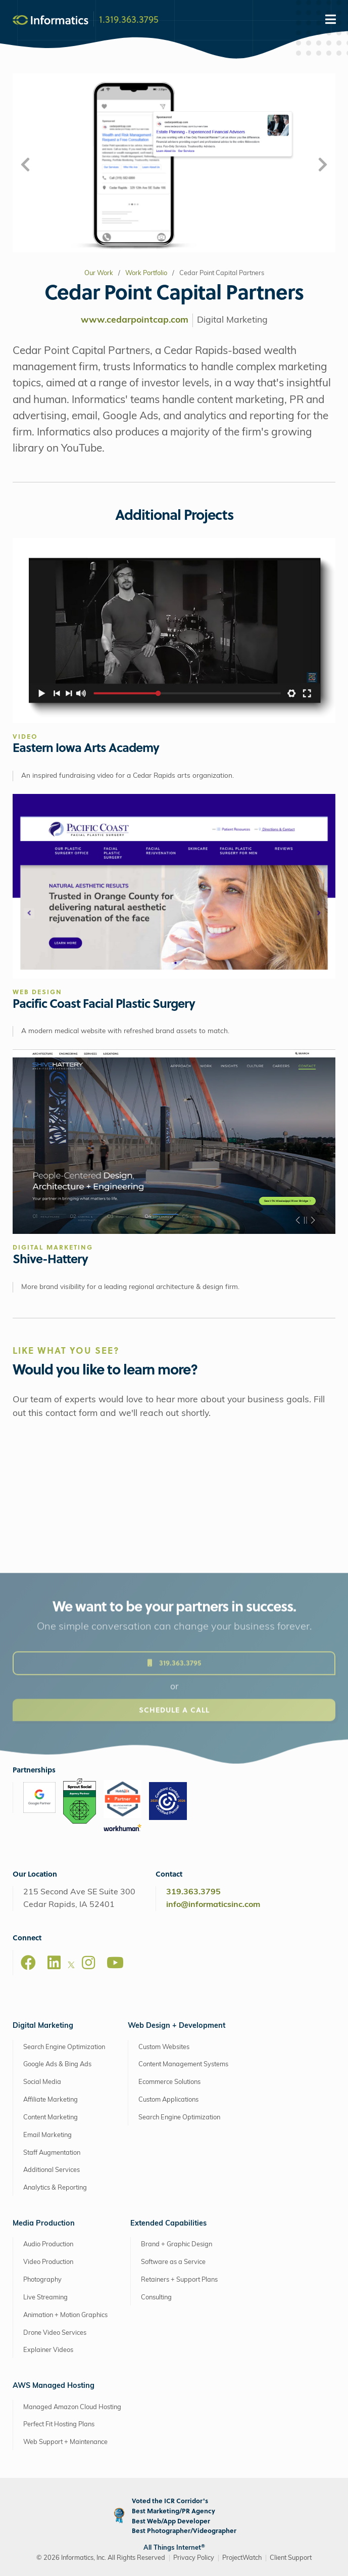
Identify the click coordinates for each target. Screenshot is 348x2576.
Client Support (291, 2558)
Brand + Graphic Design (176, 2244)
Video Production (48, 2262)
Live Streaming (45, 2297)
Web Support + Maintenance (65, 2442)
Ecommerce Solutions (169, 2082)
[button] (25, 166)
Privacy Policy (193, 2558)
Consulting (156, 2297)
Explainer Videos (48, 2350)
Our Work (98, 273)
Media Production (44, 2224)
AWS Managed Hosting (53, 2386)
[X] (71, 1967)
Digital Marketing (43, 2026)
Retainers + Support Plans (179, 2280)
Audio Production (48, 2244)
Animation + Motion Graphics (65, 2315)
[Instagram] (88, 1962)
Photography (42, 2280)
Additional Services (51, 2170)
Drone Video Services (54, 2333)
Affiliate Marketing (50, 2100)
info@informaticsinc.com (213, 1905)
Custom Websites (163, 2047)
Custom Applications (168, 2100)
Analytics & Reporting (55, 2188)
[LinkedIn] (54, 1962)
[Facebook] (28, 1962)
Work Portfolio (146, 273)
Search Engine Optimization (64, 2047)
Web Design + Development (176, 2026)
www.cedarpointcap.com (134, 320)
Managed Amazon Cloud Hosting (72, 2407)
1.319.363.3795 (129, 19)
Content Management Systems (183, 2064)
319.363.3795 (193, 1892)
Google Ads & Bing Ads (57, 2064)
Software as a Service (173, 2262)
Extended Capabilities (168, 2224)
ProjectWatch (242, 2558)
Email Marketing (47, 2135)
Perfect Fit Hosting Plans (58, 2424)
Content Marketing (50, 2117)
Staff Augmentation (51, 2153)
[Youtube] (115, 1962)
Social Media (42, 2082)
